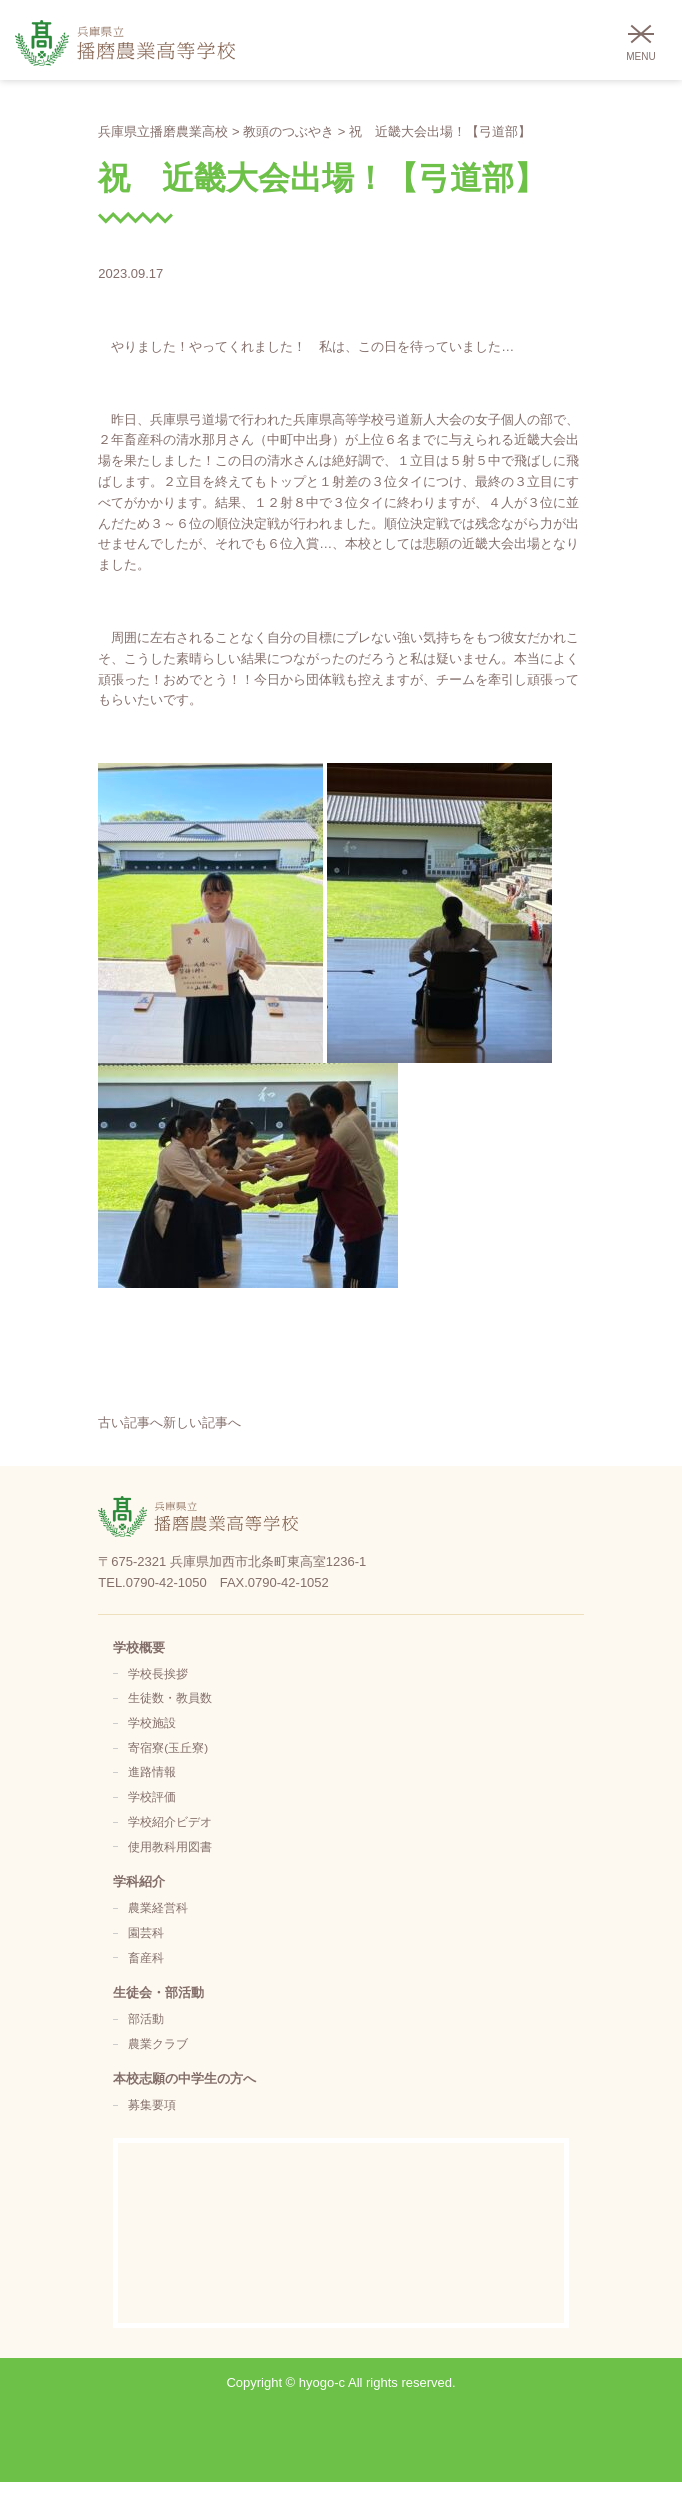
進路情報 (152, 1771)
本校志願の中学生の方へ (184, 2078)
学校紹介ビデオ (170, 1821)
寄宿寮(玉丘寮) (168, 1747)
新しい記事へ (202, 1422)
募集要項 (152, 2104)
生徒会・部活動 (158, 1992)
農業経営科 (158, 1907)
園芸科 (146, 1932)
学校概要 (139, 1647)
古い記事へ (130, 1422)
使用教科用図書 (170, 1846)
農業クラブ (158, 2043)
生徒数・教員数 (170, 1697)
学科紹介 (139, 1881)
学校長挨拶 (158, 1673)
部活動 (146, 2018)
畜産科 (146, 1957)
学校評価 (152, 1796)
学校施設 (152, 1722)
